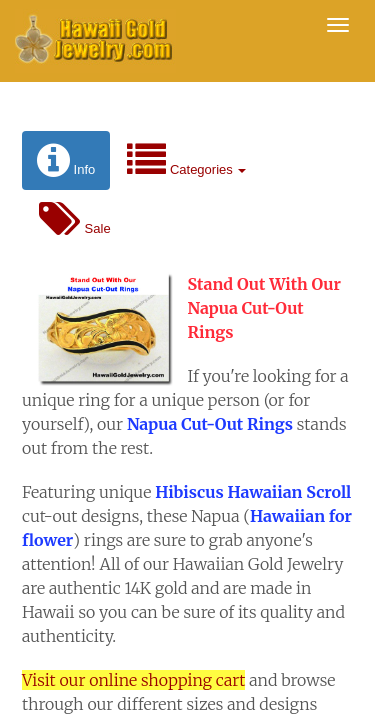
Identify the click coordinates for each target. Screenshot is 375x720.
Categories (186, 160)
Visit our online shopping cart (133, 680)
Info (66, 160)
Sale (75, 219)
